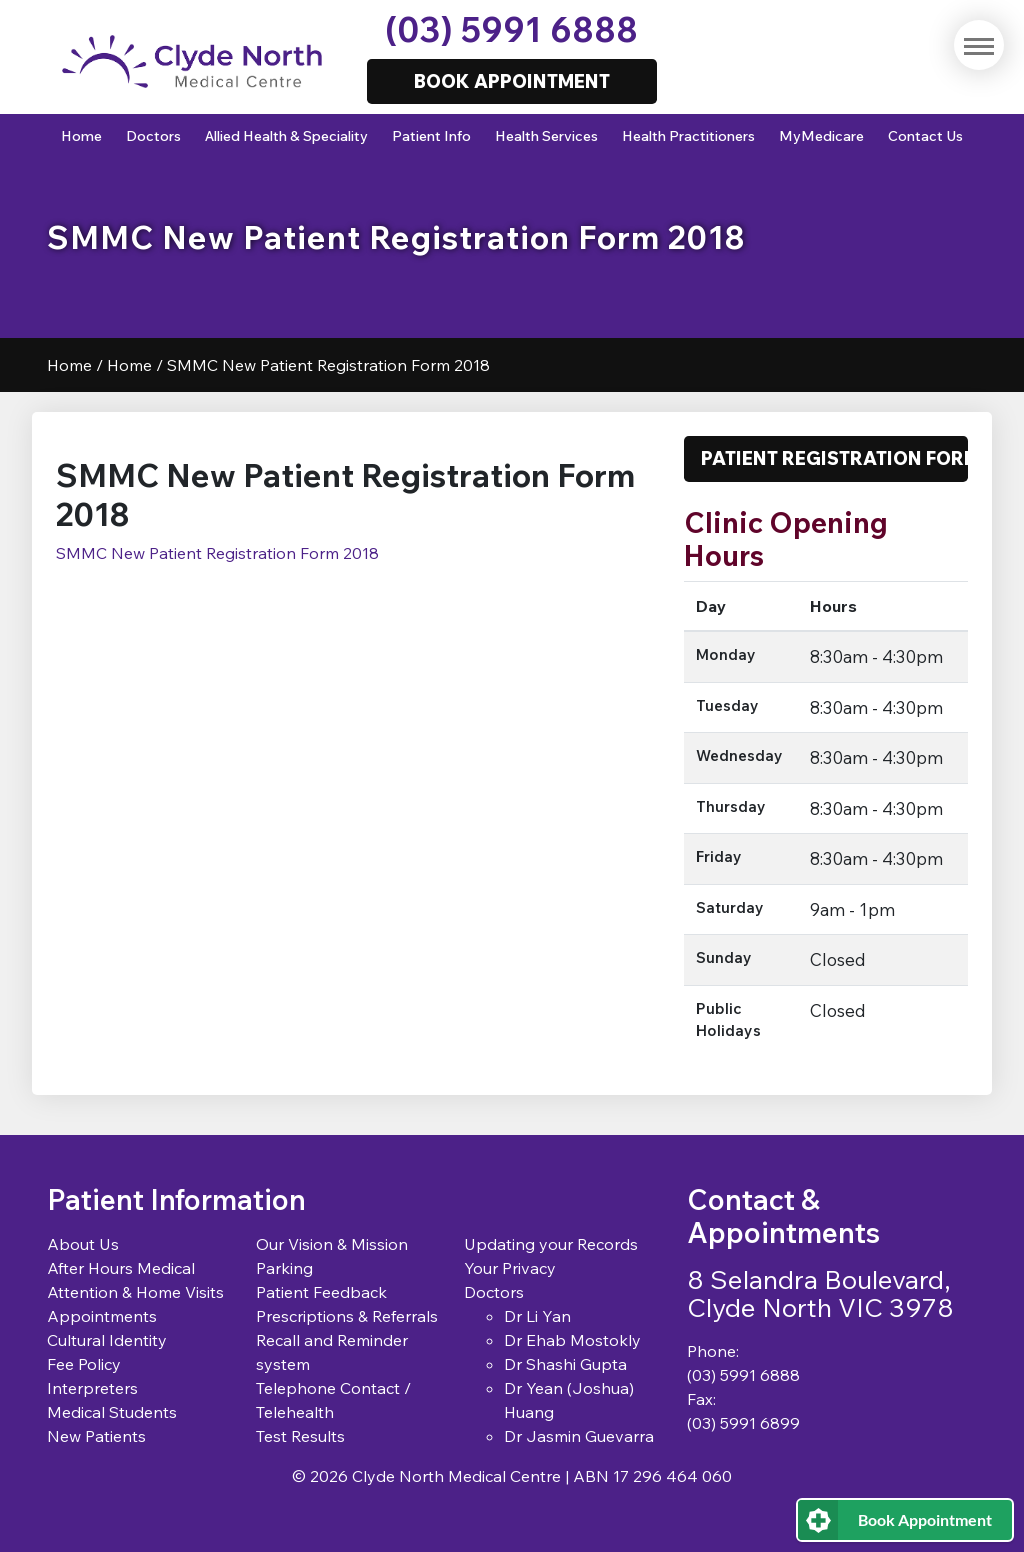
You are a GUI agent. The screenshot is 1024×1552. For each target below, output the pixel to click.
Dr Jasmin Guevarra (579, 1436)
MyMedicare (821, 136)
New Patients (96, 1436)
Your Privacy (510, 1268)
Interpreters (92, 1388)
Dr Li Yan (537, 1316)
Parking (284, 1268)
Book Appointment (925, 1519)
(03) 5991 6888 (511, 29)
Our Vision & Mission (332, 1244)
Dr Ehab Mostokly (572, 1340)
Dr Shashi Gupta (565, 1364)
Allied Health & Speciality (286, 136)
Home (81, 136)
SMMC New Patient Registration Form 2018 (217, 553)
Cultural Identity (107, 1340)
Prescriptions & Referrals (347, 1316)
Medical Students (112, 1412)
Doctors (153, 136)
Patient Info (431, 136)
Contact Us (925, 136)
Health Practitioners (688, 136)
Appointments (102, 1316)
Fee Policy (84, 1364)
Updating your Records (551, 1244)
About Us (83, 1244)
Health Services (546, 136)
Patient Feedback (321, 1292)
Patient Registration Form (834, 458)
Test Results (300, 1436)
